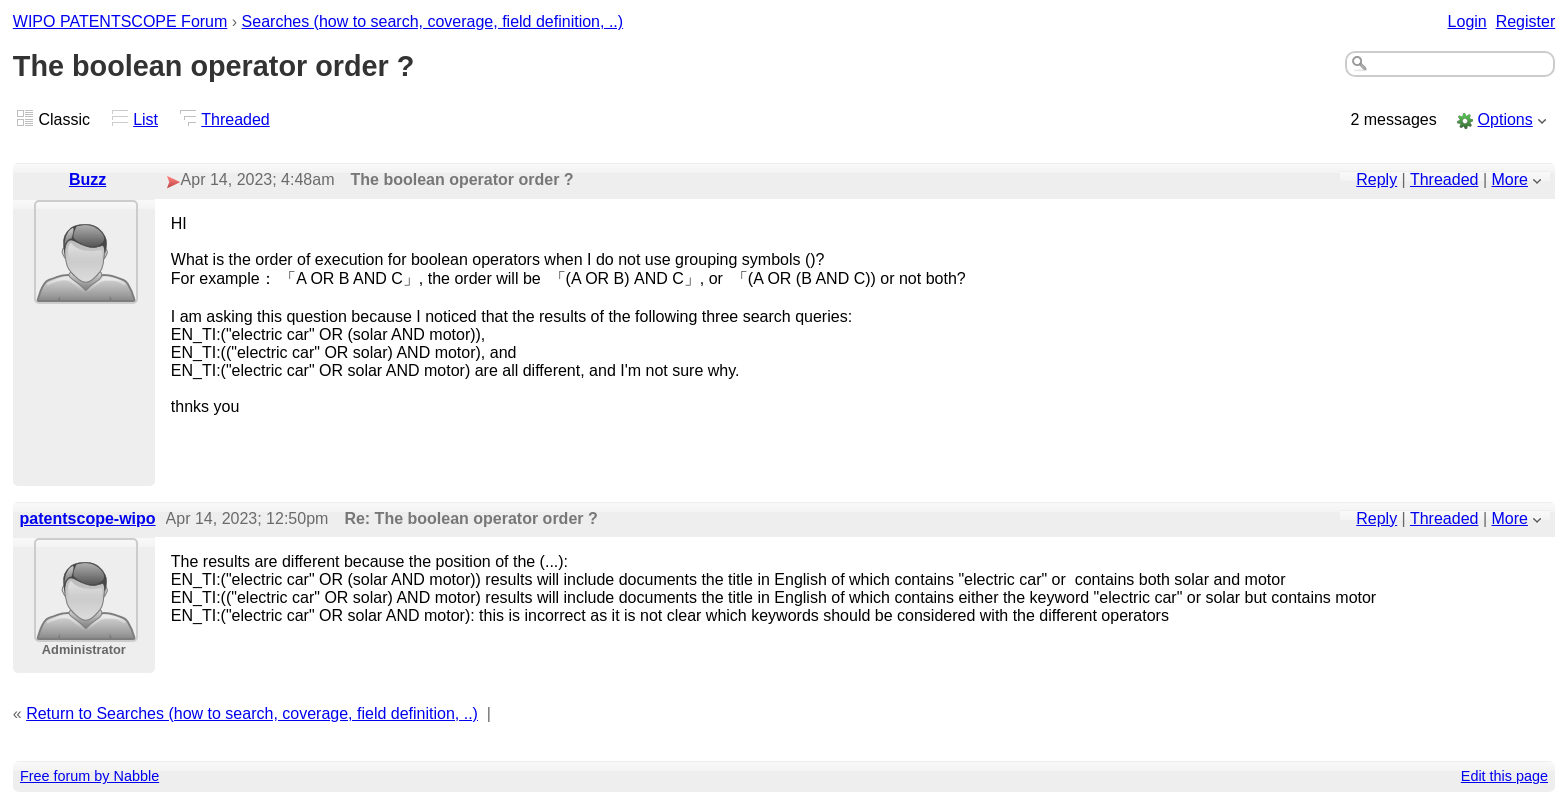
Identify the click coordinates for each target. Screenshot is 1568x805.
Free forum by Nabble (89, 776)
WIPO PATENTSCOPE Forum (120, 21)
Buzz (87, 179)
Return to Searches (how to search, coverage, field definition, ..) (252, 713)
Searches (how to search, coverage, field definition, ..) (433, 21)
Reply (1376, 179)
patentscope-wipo (88, 518)
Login (1467, 21)
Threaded (235, 119)
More (1510, 179)
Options (1505, 119)
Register (1526, 21)
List (145, 119)
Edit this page (1504, 776)
